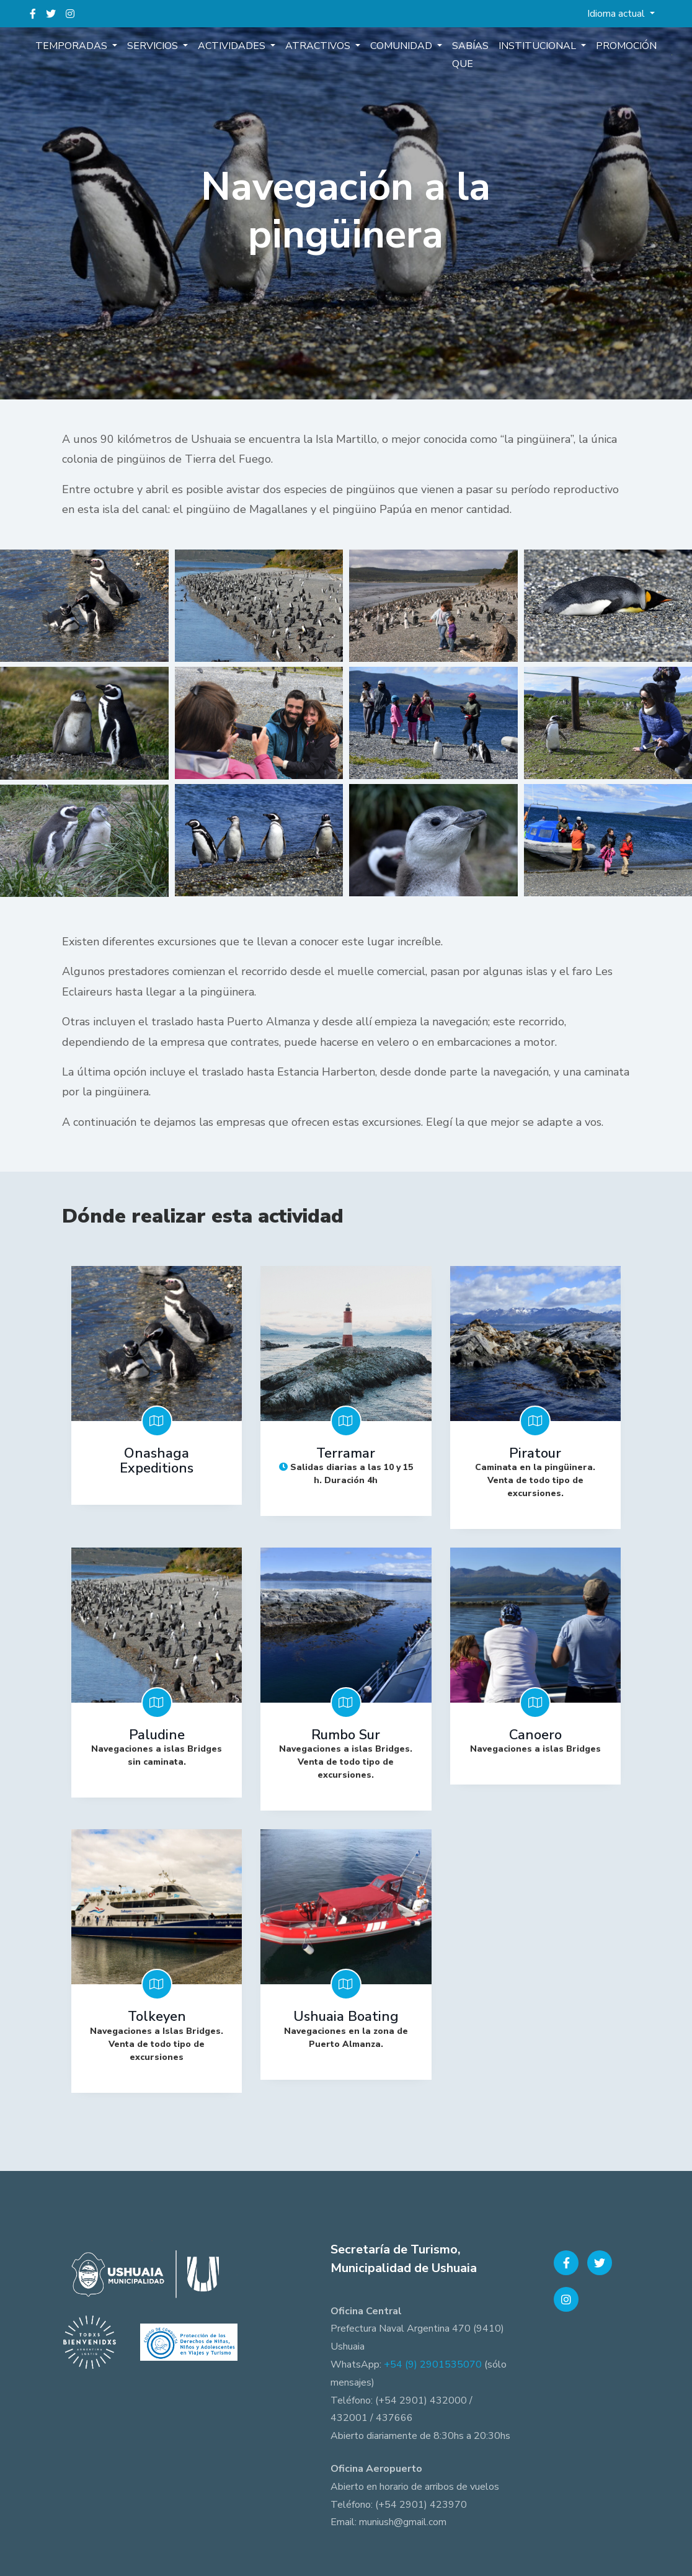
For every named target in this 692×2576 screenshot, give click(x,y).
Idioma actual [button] (617, 13)
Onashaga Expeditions (156, 1460)
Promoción (626, 46)
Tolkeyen (157, 2016)
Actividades (233, 46)
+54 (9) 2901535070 (433, 2364)
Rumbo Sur (345, 1735)
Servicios (153, 46)
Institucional (539, 46)
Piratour (535, 1453)
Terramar (345, 1453)
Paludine (157, 1735)
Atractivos (319, 46)
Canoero (535, 1735)
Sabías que (470, 55)
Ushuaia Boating (346, 2016)
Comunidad (402, 46)
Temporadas (72, 46)
